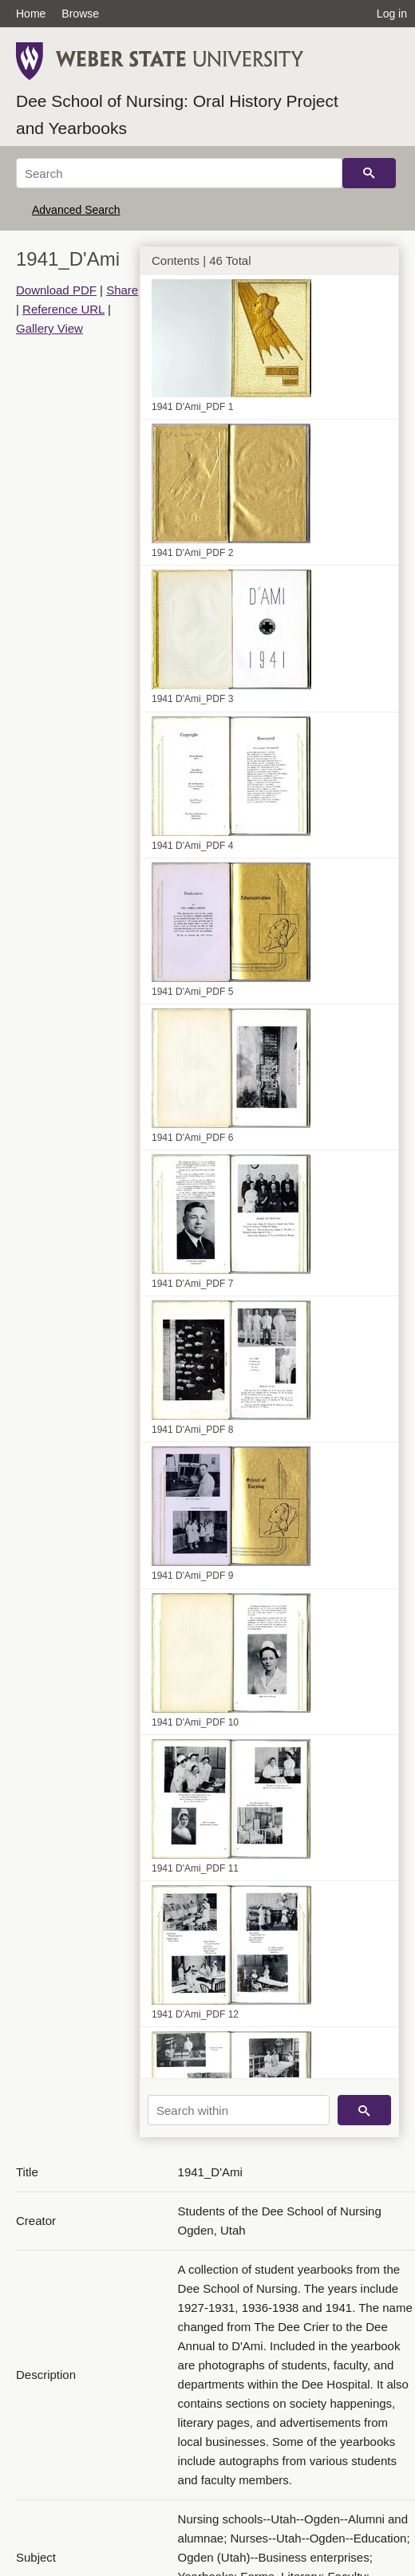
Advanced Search (76, 209)
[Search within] (239, 2110)
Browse (80, 13)
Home (30, 13)
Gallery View (49, 328)
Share (122, 290)
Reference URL (63, 309)
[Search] (179, 173)
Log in (392, 13)
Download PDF (56, 290)
